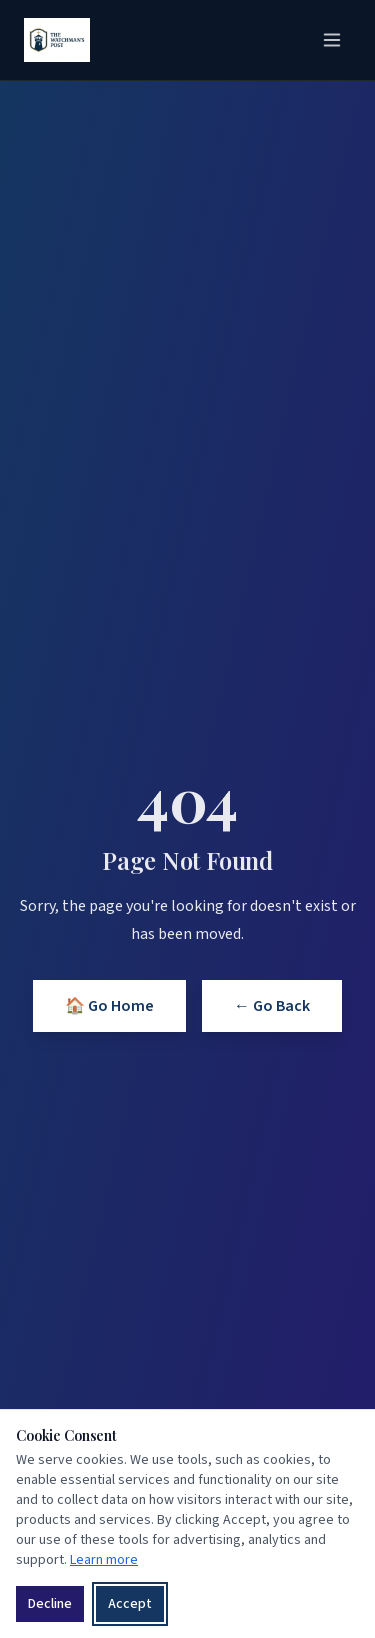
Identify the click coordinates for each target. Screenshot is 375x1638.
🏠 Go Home (109, 1006)
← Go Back (272, 1006)
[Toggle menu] (332, 40)
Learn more (104, 1560)
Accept (130, 1604)
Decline (50, 1604)
